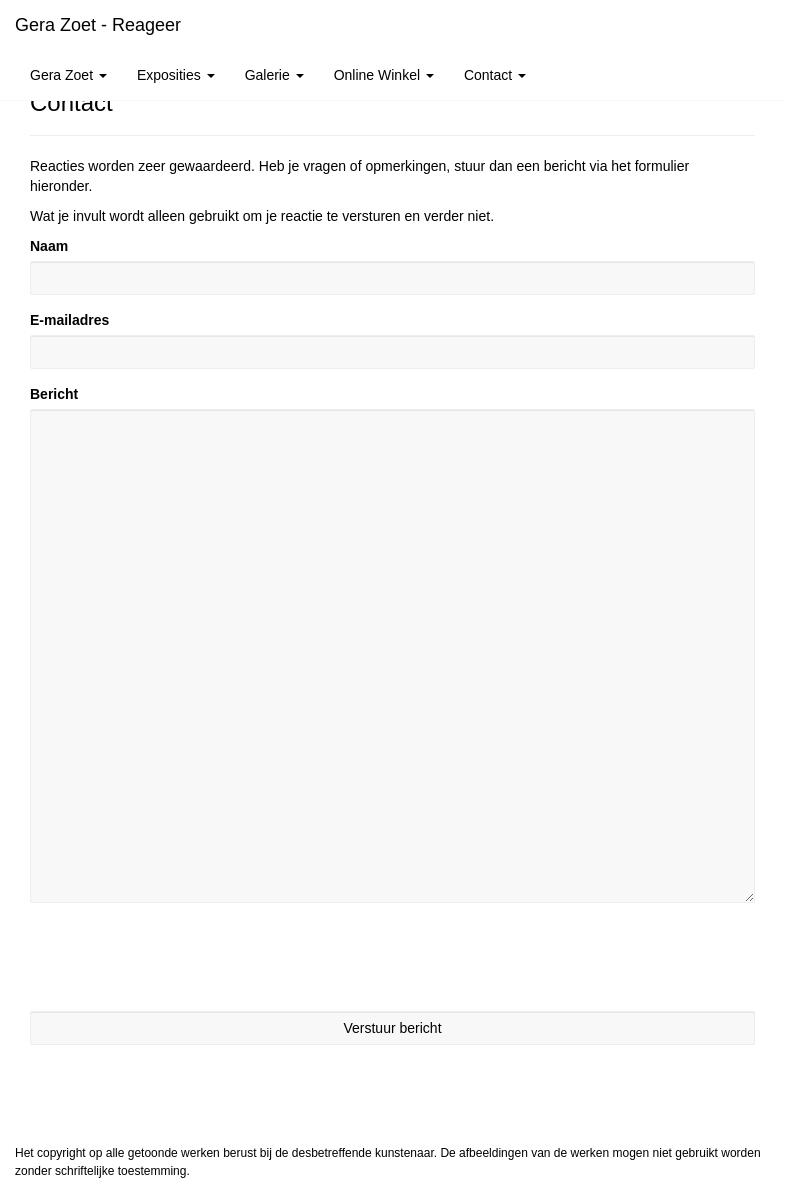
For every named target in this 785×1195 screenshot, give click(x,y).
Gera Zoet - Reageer (98, 25)
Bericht (54, 394)
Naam (49, 246)
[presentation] (182, 957)
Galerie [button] (274, 75)
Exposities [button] (176, 75)
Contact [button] (495, 75)
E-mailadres (69, 320)
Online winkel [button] (384, 75)
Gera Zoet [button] (68, 75)
